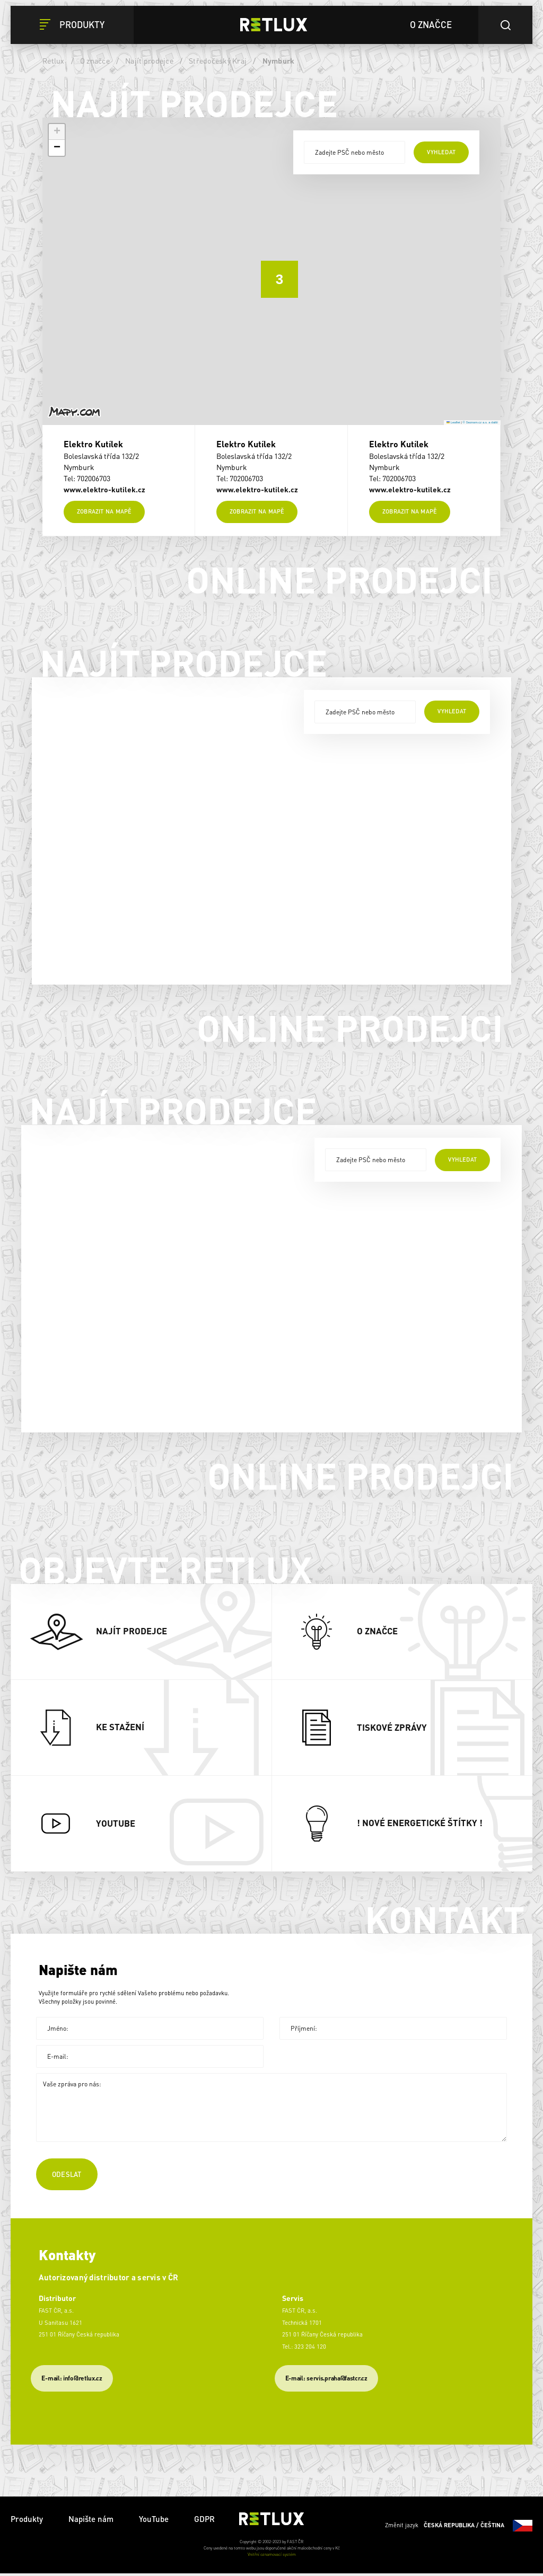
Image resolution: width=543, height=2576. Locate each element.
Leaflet (453, 422)
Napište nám (90, 2521)
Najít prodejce (149, 60)
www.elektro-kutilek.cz (104, 489)
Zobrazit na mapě (104, 514)
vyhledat (441, 152)
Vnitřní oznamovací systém (272, 2557)
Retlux (53, 60)
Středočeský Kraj (218, 60)
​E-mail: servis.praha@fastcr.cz (326, 2380)
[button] (271, 271)
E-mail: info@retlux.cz (71, 2380)
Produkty (27, 2521)
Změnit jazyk (458, 2528)
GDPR (204, 2521)
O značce (95, 60)
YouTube (154, 2521)
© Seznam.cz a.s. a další (480, 422)
